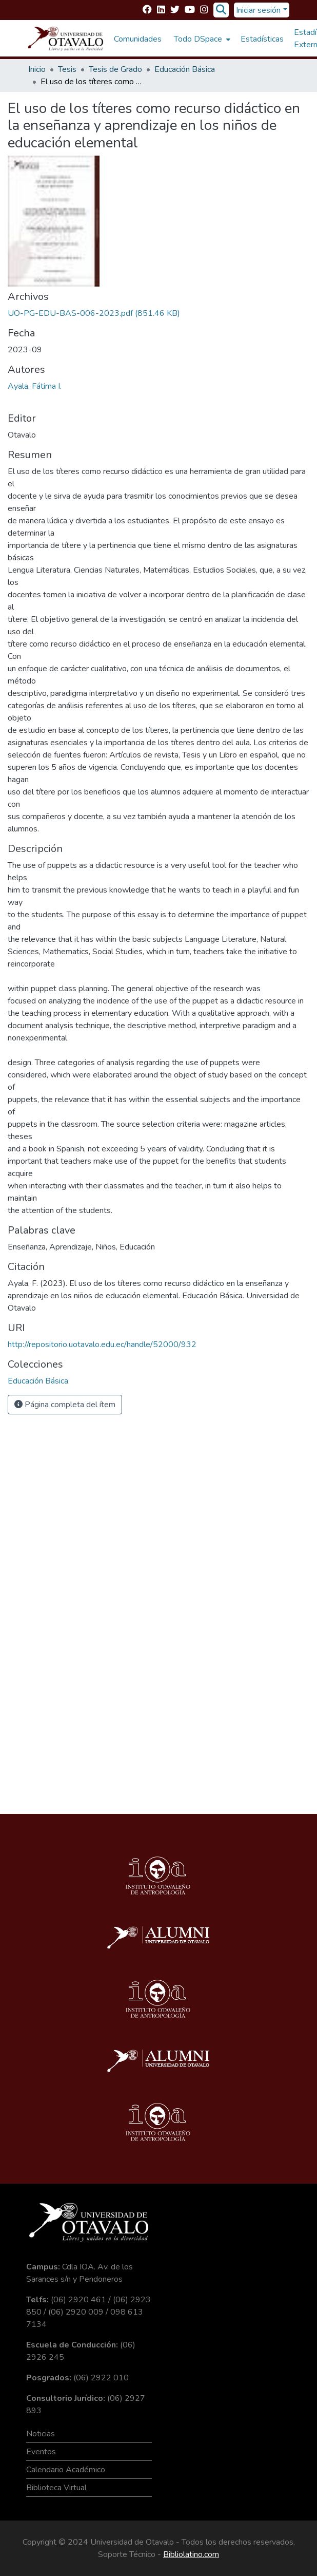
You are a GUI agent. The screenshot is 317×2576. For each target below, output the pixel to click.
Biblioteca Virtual (56, 2487)
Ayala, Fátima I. (35, 386)
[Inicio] (66, 39)
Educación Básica (184, 69)
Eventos (41, 2451)
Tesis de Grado (115, 69)
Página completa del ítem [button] (64, 1404)
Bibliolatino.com (191, 2554)
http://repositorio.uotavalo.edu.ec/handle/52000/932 (102, 1344)
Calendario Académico (65, 2469)
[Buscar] (220, 10)
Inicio (37, 69)
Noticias (40, 2433)
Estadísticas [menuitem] (262, 39)
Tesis (67, 69)
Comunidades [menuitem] (138, 39)
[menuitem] (201, 39)
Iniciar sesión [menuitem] (258, 10)
